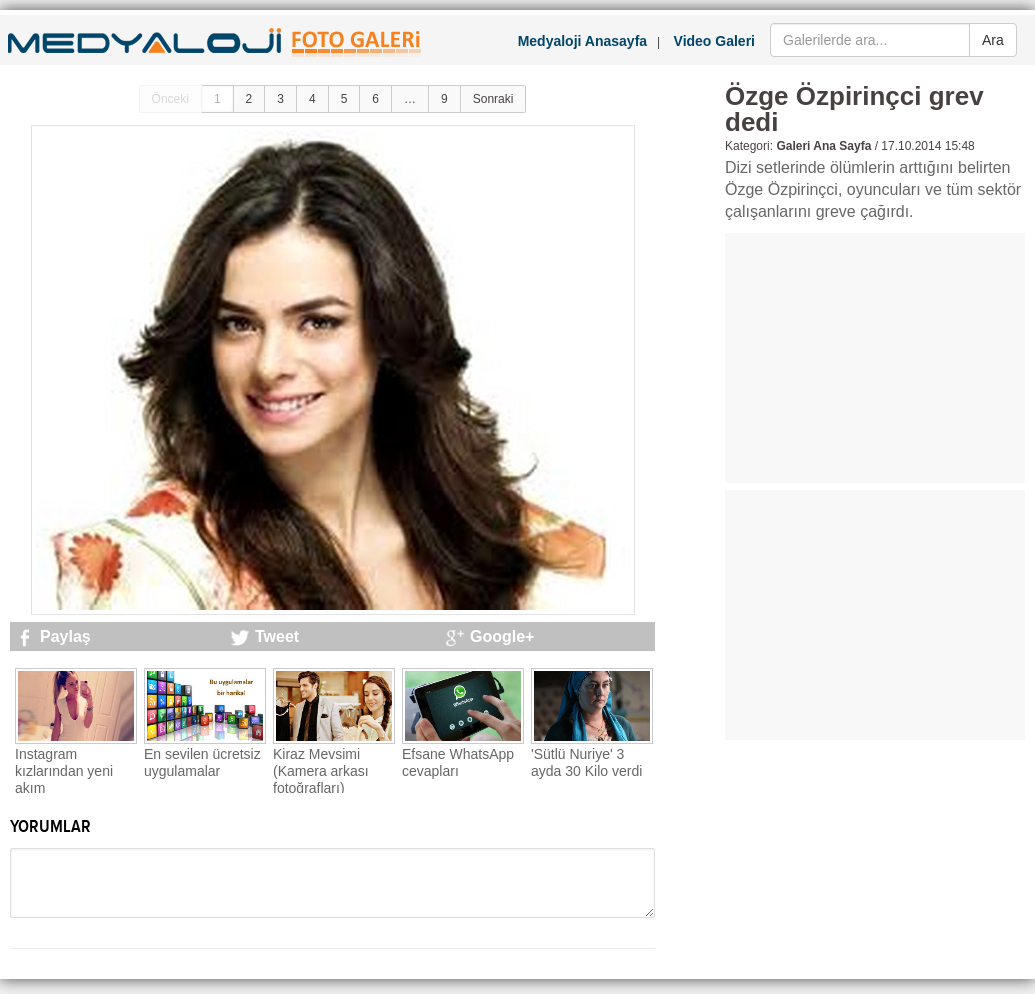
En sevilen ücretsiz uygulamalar (202, 762)
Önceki (170, 99)
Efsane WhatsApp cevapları (458, 762)
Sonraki (493, 99)
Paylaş (65, 636)
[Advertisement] (875, 358)
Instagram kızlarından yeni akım (64, 771)
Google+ (502, 636)
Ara (993, 40)
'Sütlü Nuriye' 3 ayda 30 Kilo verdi (586, 762)
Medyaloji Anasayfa (582, 41)
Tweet (277, 636)
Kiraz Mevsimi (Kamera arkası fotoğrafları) (321, 771)
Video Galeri (714, 41)
